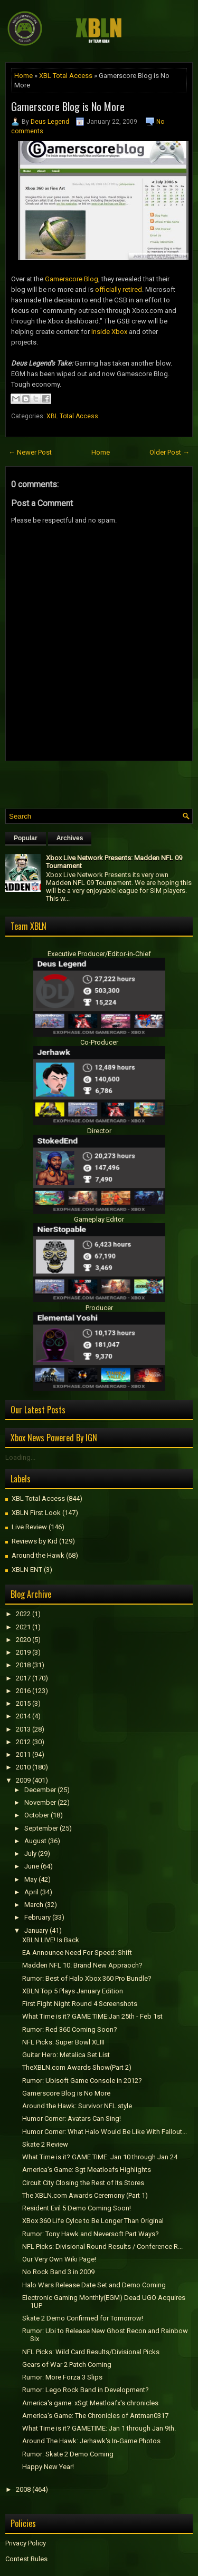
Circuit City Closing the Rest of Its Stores (83, 2183)
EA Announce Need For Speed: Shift (77, 1952)
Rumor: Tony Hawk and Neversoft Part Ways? (90, 2234)
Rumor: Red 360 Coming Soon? (69, 2029)
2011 (23, 1754)
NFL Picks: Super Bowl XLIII (63, 2042)
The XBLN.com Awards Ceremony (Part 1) (85, 2195)
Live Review (29, 1527)
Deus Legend (50, 121)
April (31, 1892)
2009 (23, 1780)
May (30, 1879)
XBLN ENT (27, 1570)
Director (99, 1131)
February (37, 1917)
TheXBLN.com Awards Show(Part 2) (76, 2067)
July (30, 1853)
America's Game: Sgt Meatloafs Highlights (86, 2170)
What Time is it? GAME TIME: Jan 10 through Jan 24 (99, 2157)
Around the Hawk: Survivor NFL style (77, 2106)
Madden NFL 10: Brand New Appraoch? (82, 1965)
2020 (23, 1640)
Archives (69, 838)
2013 (23, 1729)
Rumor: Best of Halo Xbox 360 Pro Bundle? (87, 1978)
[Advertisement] (101, 782)
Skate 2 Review (45, 2144)
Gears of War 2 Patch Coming (66, 2364)
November (40, 1802)
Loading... (20, 1457)
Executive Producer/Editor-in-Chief (99, 954)
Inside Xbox (109, 332)
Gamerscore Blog (71, 279)
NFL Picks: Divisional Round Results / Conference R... (102, 2246)
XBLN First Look (36, 1513)
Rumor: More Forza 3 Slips (62, 2377)
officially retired (118, 289)
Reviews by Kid (35, 1541)
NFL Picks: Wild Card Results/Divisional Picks (90, 2352)
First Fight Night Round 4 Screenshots (79, 2004)
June (31, 1866)
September (41, 1828)
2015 (23, 1703)
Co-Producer (99, 1042)
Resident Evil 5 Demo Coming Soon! (76, 2208)
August (35, 1841)
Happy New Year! (48, 2467)
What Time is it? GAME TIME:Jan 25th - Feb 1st (92, 2016)
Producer (99, 1308)
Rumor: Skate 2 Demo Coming (68, 2454)
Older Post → (169, 452)
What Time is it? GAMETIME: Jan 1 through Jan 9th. (99, 2428)
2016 (23, 1691)
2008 (23, 2489)
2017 (23, 1678)
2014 (23, 1716)
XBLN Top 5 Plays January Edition (72, 1991)
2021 (23, 1627)
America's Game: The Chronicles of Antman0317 (95, 2416)
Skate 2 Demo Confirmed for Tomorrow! (82, 2318)
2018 (23, 1665)
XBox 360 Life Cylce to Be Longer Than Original (93, 2221)
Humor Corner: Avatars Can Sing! (71, 2118)
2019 (23, 1652)
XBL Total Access (65, 76)
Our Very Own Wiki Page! (59, 2259)
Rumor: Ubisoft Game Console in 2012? (82, 2081)
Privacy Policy (25, 2543)
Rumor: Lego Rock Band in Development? (85, 2390)
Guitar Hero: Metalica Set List (66, 2055)
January (36, 1930)
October (36, 1815)
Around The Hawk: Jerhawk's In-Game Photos (91, 2441)
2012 (23, 1742)
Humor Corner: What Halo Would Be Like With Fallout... (104, 2132)
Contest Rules (26, 2559)
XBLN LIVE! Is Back (50, 1940)
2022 (23, 1614)
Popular (25, 838)
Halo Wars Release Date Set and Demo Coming (94, 2285)
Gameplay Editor (99, 1219)
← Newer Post (30, 452)
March (33, 1905)
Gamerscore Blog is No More (68, 106)
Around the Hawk (38, 1555)
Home (23, 76)
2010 (23, 1767)
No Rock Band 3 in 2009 (58, 2272)
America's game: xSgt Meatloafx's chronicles (90, 2403)
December (40, 1790)
